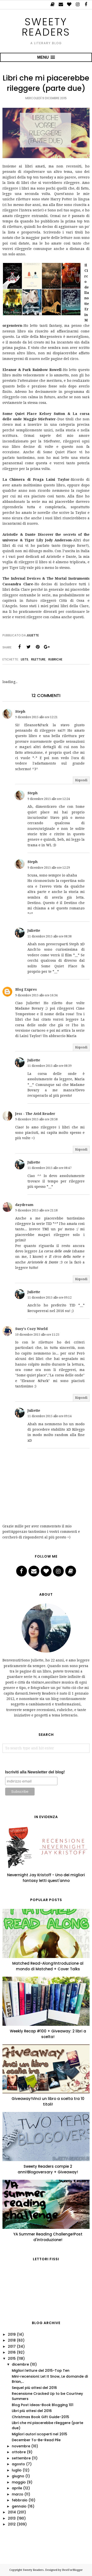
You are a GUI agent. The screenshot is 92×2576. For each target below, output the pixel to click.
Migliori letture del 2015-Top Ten (40, 2370)
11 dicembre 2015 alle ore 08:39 (49, 1066)
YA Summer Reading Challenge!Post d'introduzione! (47, 2237)
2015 (12, 2358)
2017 (12, 2346)
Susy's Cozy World (31, 1329)
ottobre (19, 2452)
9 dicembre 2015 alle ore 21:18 (36, 1210)
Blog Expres (26, 989)
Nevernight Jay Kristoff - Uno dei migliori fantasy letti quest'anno (46, 1877)
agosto (18, 2464)
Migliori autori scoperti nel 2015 (39, 2434)
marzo (17, 2494)
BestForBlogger (72, 2570)
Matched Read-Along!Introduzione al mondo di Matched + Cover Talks (47, 1966)
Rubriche (55, 659)
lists (24, 659)
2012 (12, 2524)
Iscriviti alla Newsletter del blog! (35, 1772)
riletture (38, 659)
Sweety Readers (46, 26)
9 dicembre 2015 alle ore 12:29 (48, 867)
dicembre (20, 2364)
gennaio (19, 2506)
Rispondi (81, 780)
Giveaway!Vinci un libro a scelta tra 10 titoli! (48, 2101)
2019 (12, 2334)
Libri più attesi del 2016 (32, 2410)
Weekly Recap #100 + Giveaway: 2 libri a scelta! (48, 2033)
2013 (12, 2518)
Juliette (33, 930)
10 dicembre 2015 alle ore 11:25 (37, 1334)
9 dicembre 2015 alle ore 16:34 (36, 995)
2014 (12, 2512)
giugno (18, 2476)
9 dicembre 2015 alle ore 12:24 (48, 799)
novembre (21, 2446)
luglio (17, 2470)
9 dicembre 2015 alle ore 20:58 (36, 1119)
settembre (21, 2458)
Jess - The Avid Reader (35, 1114)
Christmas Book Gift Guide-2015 (40, 2416)
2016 (12, 2352)
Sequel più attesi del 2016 (34, 2387)
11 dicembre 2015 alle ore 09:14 (49, 1416)
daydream (24, 1205)
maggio (19, 2482)
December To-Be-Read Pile (36, 2440)
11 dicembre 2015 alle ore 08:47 (49, 1168)
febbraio (19, 2500)
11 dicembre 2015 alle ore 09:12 (49, 1297)
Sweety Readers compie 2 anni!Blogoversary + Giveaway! (48, 2169)
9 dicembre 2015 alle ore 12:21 (36, 717)
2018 (12, 2340)
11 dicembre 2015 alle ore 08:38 (49, 936)
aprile (17, 2488)
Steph (20, 711)
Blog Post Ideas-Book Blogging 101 (42, 2404)
